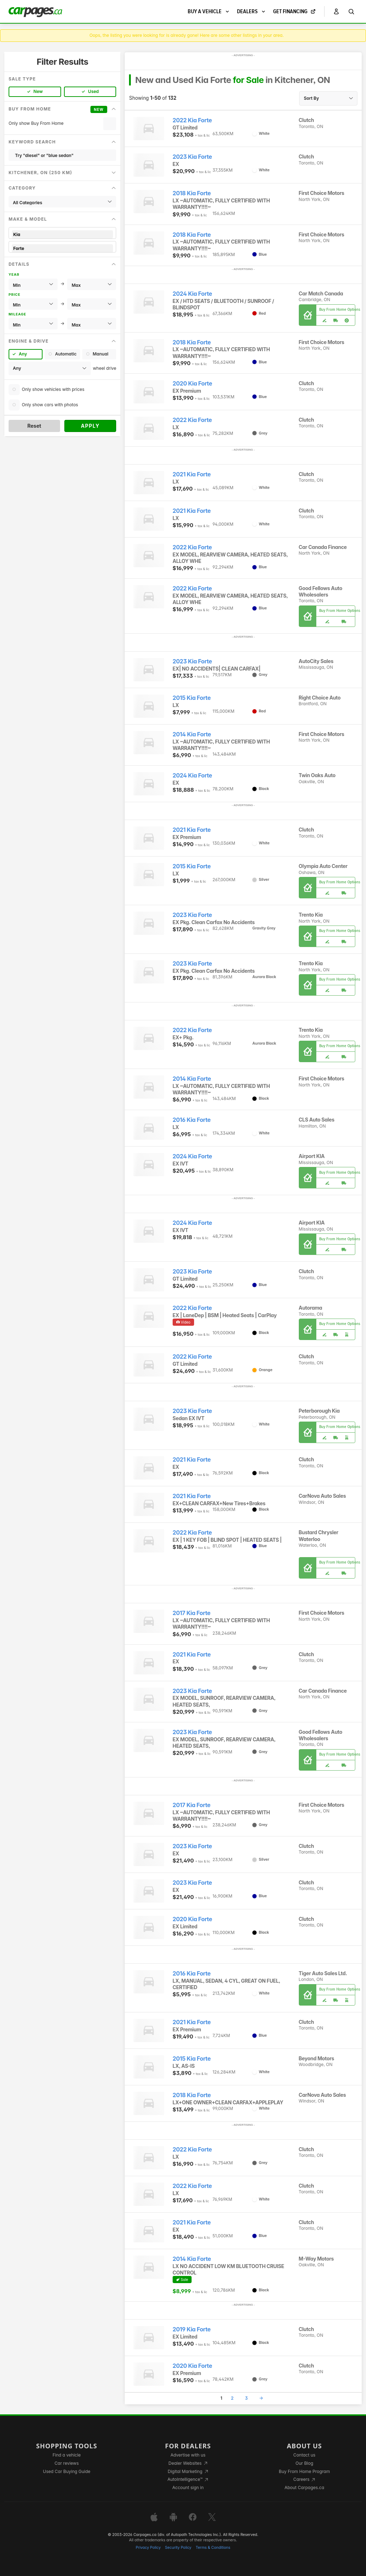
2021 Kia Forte (192, 474)
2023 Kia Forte (192, 156)
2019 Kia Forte (192, 2329)
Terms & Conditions (213, 2547)
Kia (62, 234)
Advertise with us (188, 2455)
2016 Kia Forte (192, 1120)
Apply (90, 426)
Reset (34, 426)
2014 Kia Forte (192, 734)
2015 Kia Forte (192, 698)
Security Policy (178, 2547)
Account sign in (188, 2487)
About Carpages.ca (304, 2487)
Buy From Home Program (304, 2471)
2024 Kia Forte (192, 293)
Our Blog (304, 2463)
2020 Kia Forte (192, 383)
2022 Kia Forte (192, 120)
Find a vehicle (67, 2455)
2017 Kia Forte (192, 1613)
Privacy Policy (148, 2547)
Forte (62, 248)
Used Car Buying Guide (66, 2471)
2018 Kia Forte (192, 193)
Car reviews (67, 2463)
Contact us (304, 2455)
